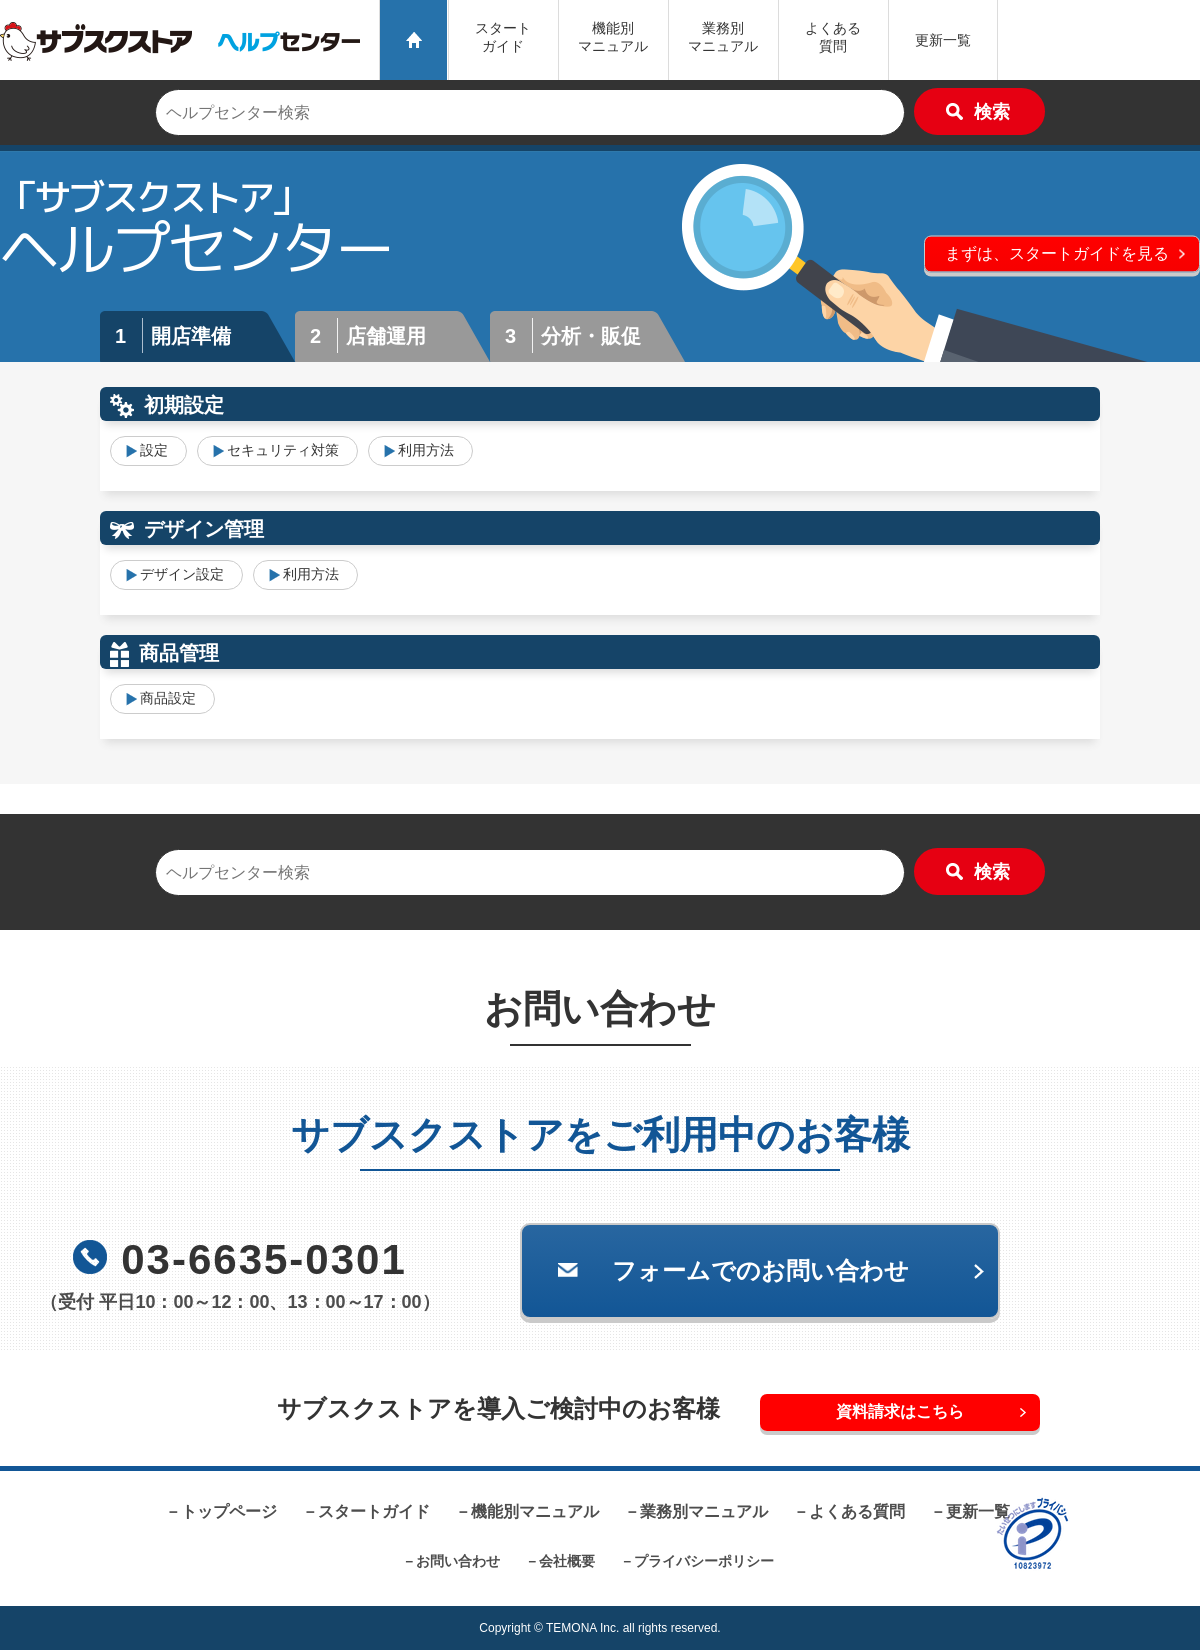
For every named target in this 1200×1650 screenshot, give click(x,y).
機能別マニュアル (535, 1511)
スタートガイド (503, 37)
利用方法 (426, 450)
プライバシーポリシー (704, 1561)
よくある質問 (833, 37)
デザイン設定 (182, 574)
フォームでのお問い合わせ (760, 1270)
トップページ (229, 1511)
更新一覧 (943, 40)
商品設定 (168, 698)
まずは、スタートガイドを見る (1057, 252)
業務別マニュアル (704, 1511)
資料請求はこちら (900, 1411)
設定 (154, 450)
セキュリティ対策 (283, 450)
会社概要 (567, 1561)
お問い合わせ (458, 1561)
